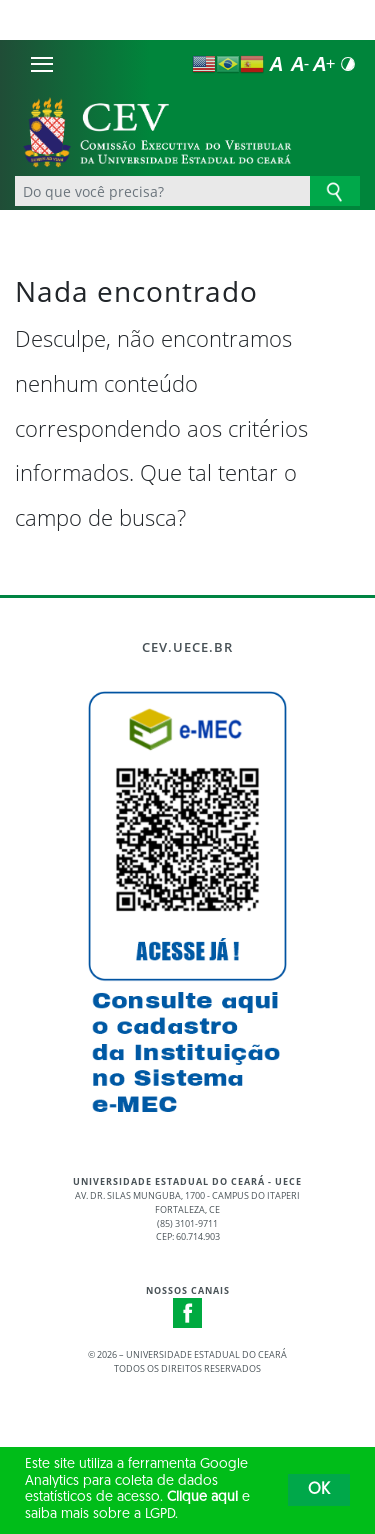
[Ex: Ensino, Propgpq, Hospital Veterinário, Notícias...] (162, 191)
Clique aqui (202, 1497)
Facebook (188, 1313)
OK (319, 1490)
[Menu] (42, 64)
